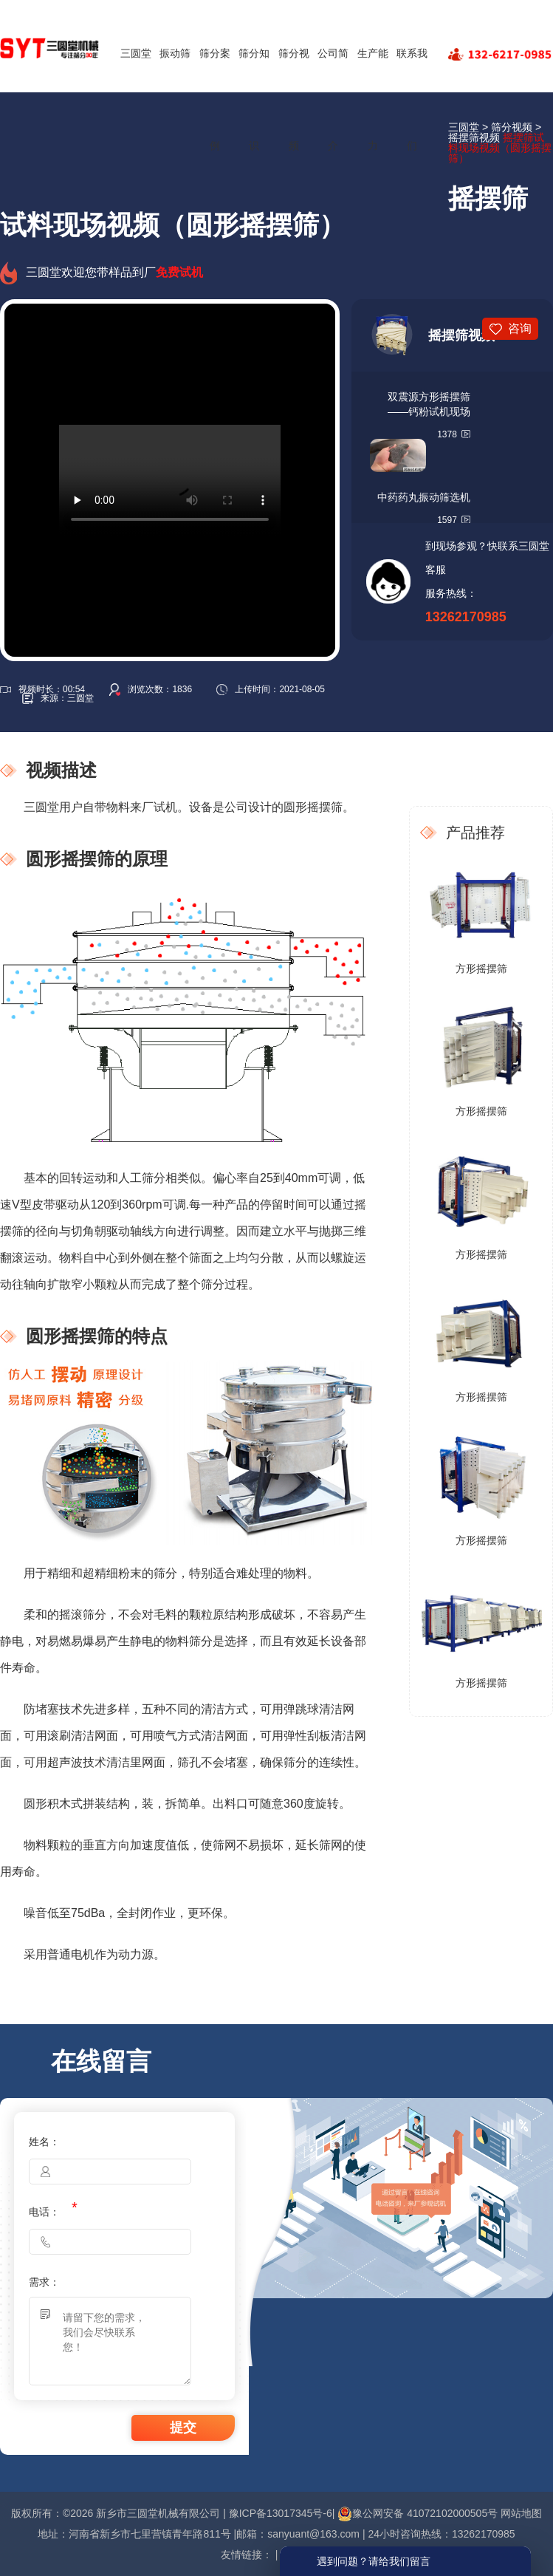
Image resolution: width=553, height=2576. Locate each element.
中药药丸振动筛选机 (423, 497)
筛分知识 (253, 99)
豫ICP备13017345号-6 (280, 2513)
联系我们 (411, 99)
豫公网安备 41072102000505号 (417, 2513)
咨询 (520, 328)
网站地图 (521, 2513)
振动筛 (174, 53)
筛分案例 (214, 99)
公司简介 (332, 99)
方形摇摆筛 (481, 968)
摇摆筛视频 (474, 137)
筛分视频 (293, 99)
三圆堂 (135, 53)
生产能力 (372, 99)
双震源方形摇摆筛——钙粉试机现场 (429, 404)
